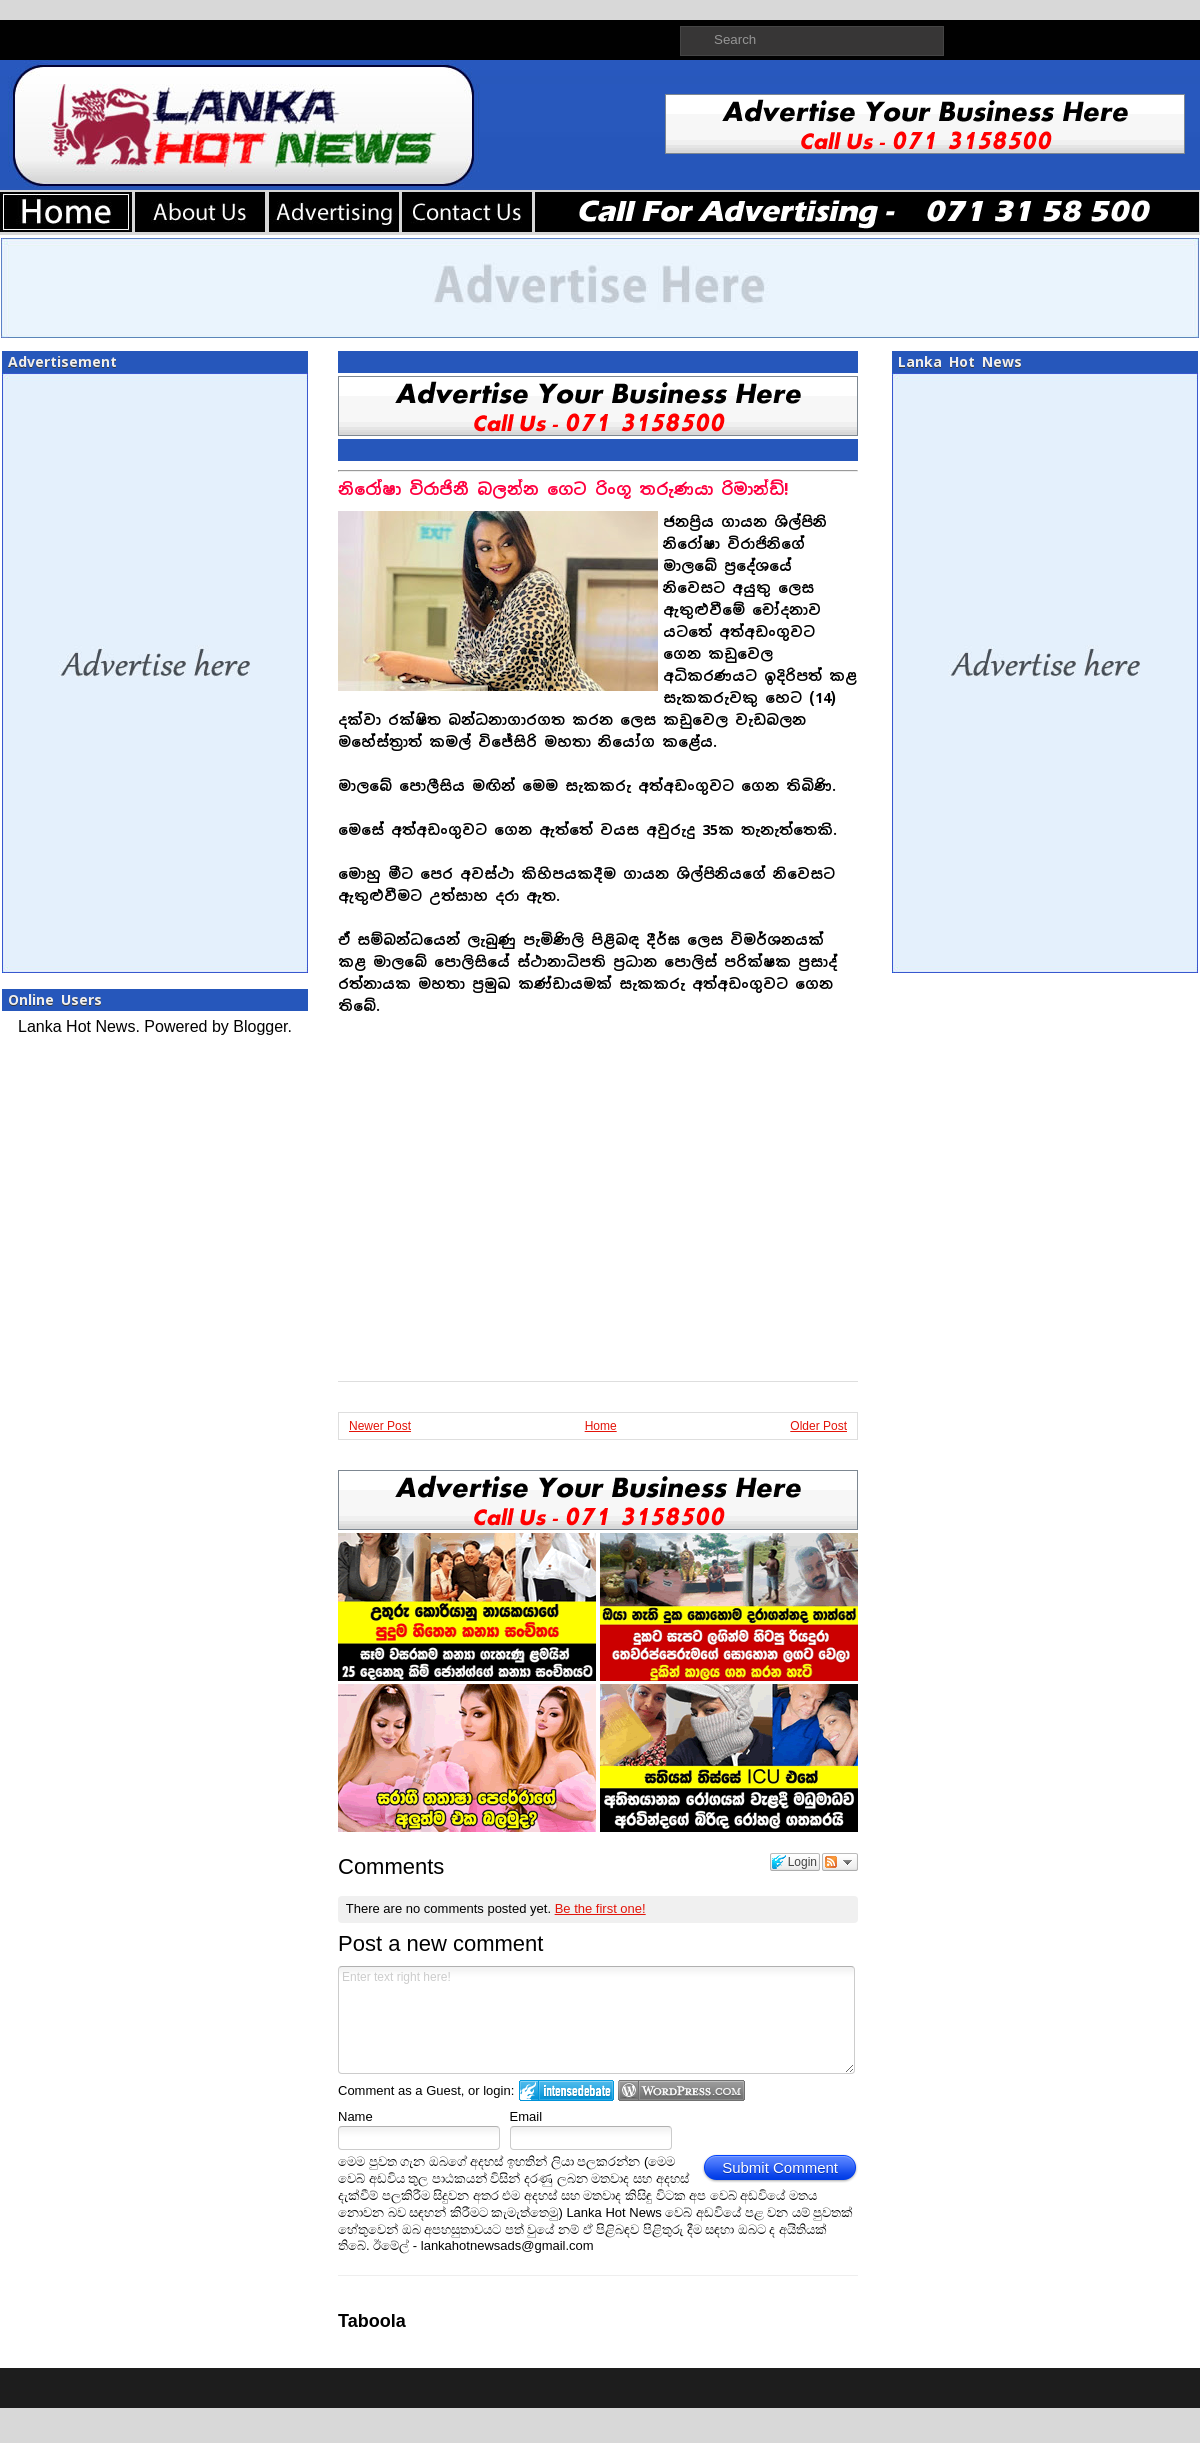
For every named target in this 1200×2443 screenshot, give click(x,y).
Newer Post (380, 1426)
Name (355, 2116)
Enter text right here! (596, 2020)
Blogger (260, 1026)
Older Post (818, 1426)
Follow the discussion (840, 1862)
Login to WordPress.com (681, 2090)
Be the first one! (600, 1908)
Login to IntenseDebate (566, 2090)
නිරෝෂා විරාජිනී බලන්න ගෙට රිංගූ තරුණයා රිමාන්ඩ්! (563, 489)
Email (526, 2116)
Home (601, 1426)
